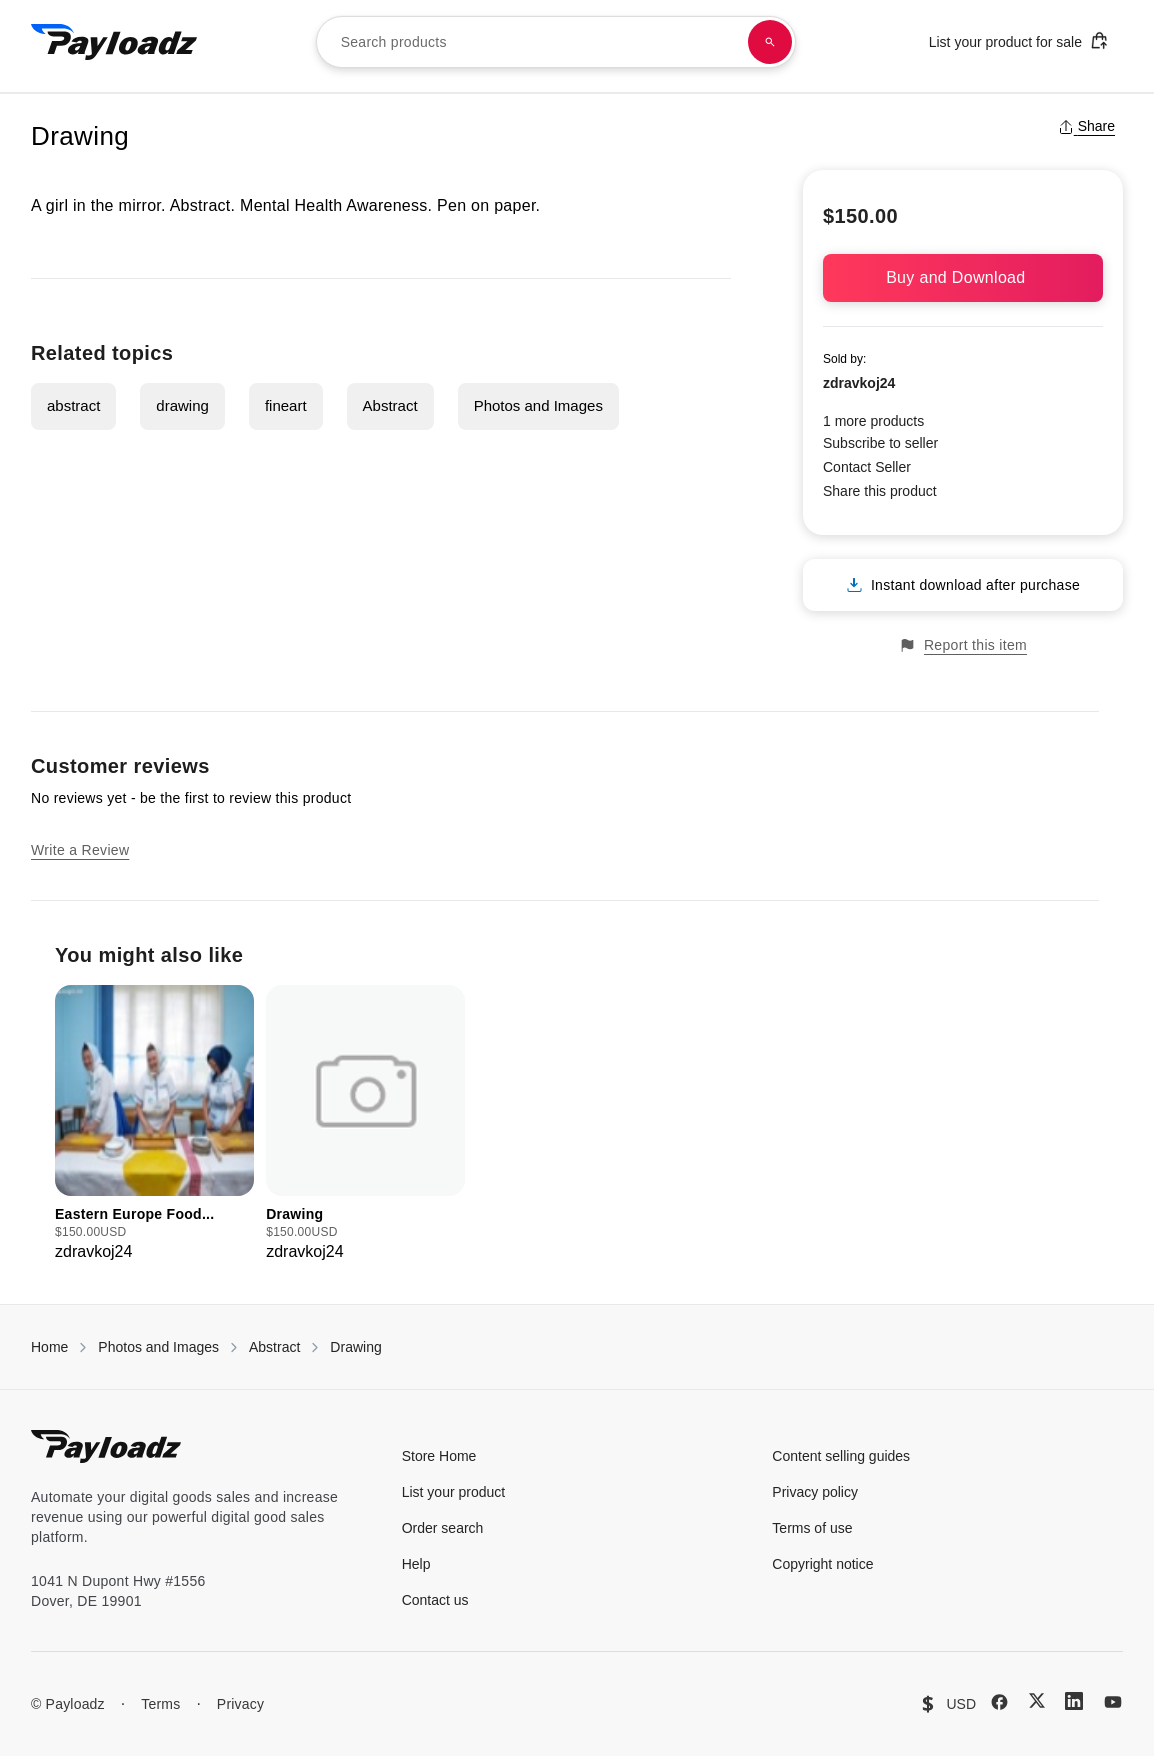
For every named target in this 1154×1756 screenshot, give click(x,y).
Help (416, 1564)
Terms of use (812, 1528)
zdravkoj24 (859, 383)
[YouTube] (1113, 1702)
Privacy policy (815, 1492)
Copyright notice (822, 1564)
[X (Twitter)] (1037, 1700)
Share (1086, 126)
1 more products (873, 421)
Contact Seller (867, 467)
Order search (443, 1528)
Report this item (963, 645)
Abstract (390, 405)
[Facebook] (999, 1702)
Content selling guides (841, 1456)
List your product (454, 1492)
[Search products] (770, 42)
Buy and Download (963, 277)
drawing (182, 405)
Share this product (880, 491)
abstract (73, 405)
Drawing (355, 1347)
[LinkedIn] (1074, 1701)
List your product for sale (1019, 40)
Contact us (435, 1600)
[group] (154, 1124)
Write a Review (80, 850)
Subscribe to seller (880, 443)
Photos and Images (538, 405)
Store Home (439, 1456)
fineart (286, 405)
